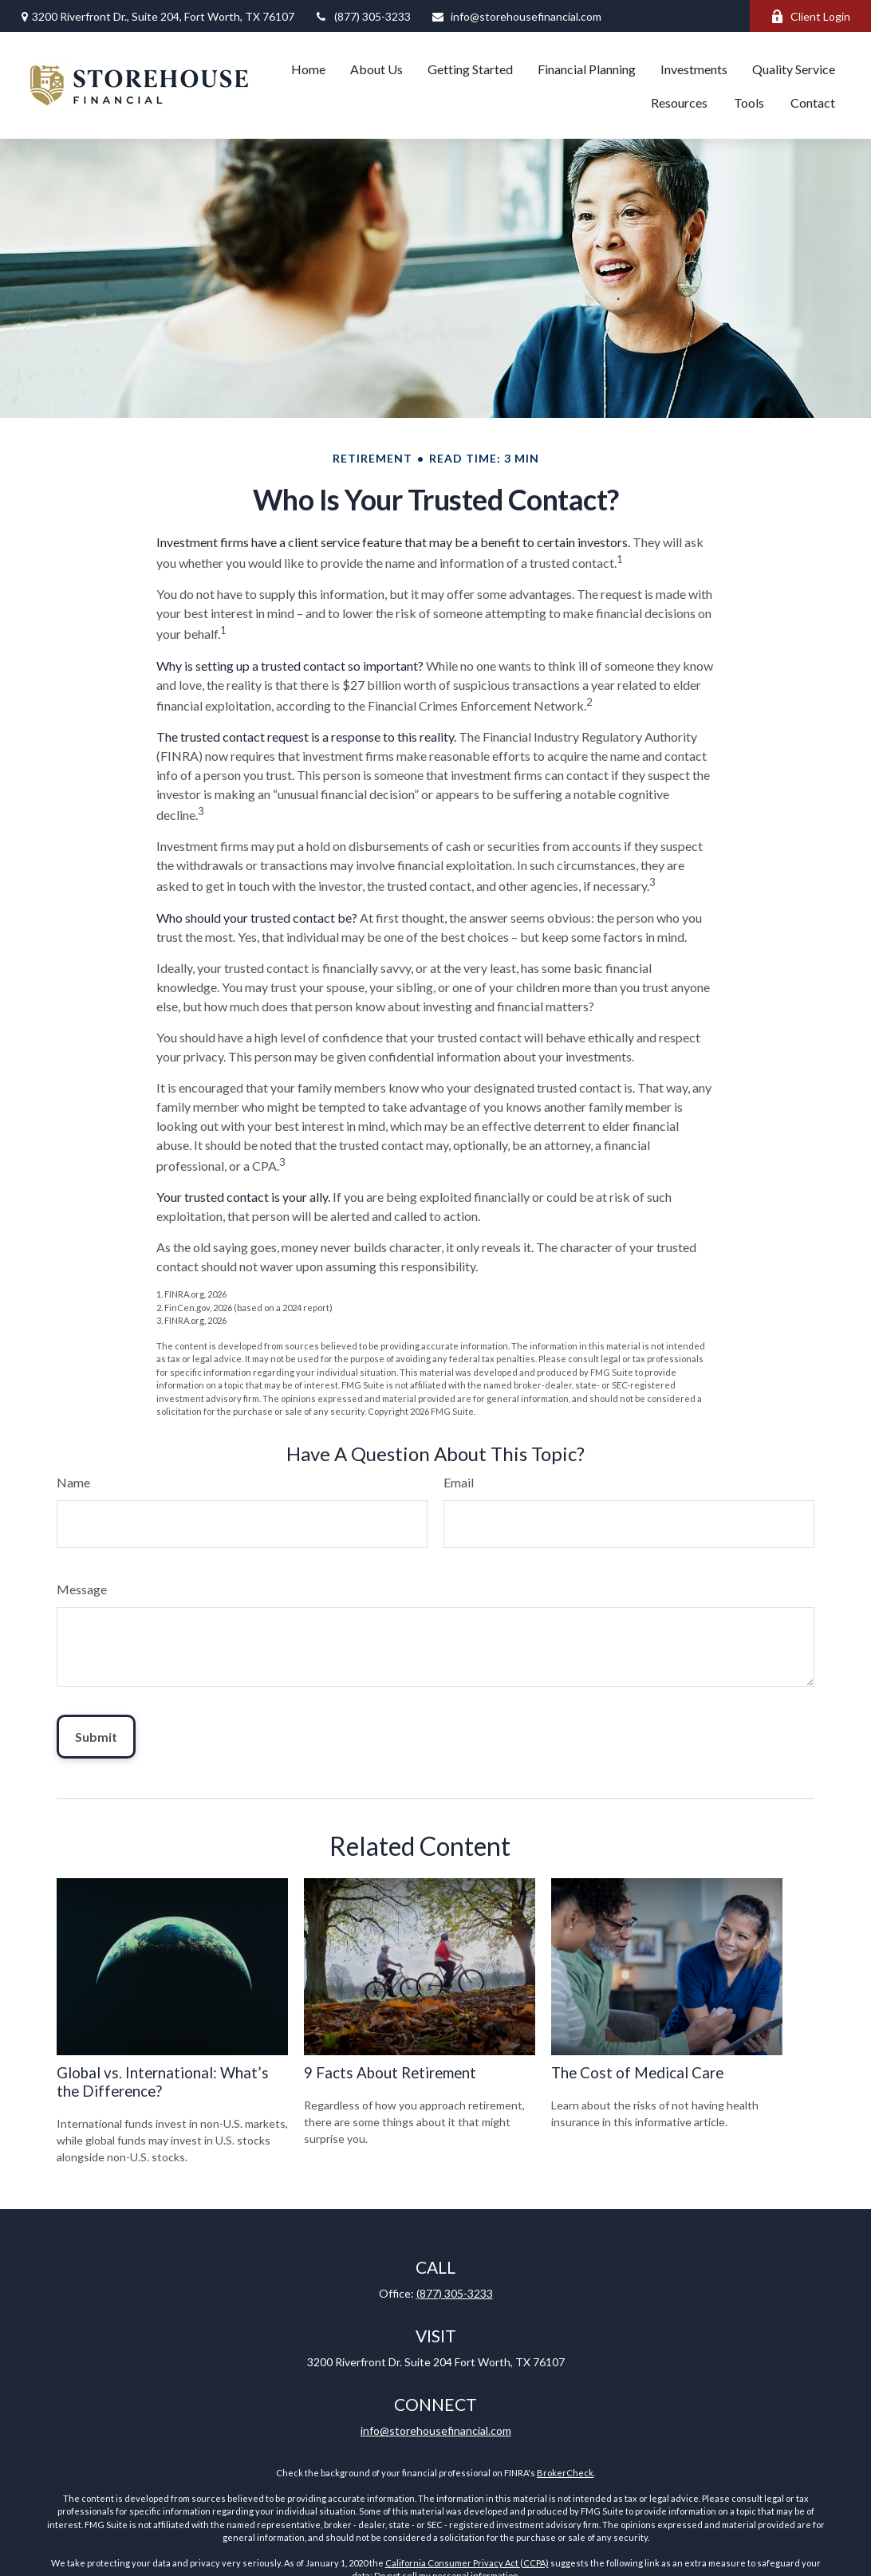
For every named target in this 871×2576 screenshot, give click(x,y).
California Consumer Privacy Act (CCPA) (467, 2563)
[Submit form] (96, 1737)
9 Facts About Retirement (390, 2073)
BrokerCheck (565, 2473)
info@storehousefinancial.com (516, 16)
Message (82, 1589)
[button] (308, 68)
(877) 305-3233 (362, 16)
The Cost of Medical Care (637, 2073)
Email (458, 1482)
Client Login (810, 16)
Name (73, 1482)
